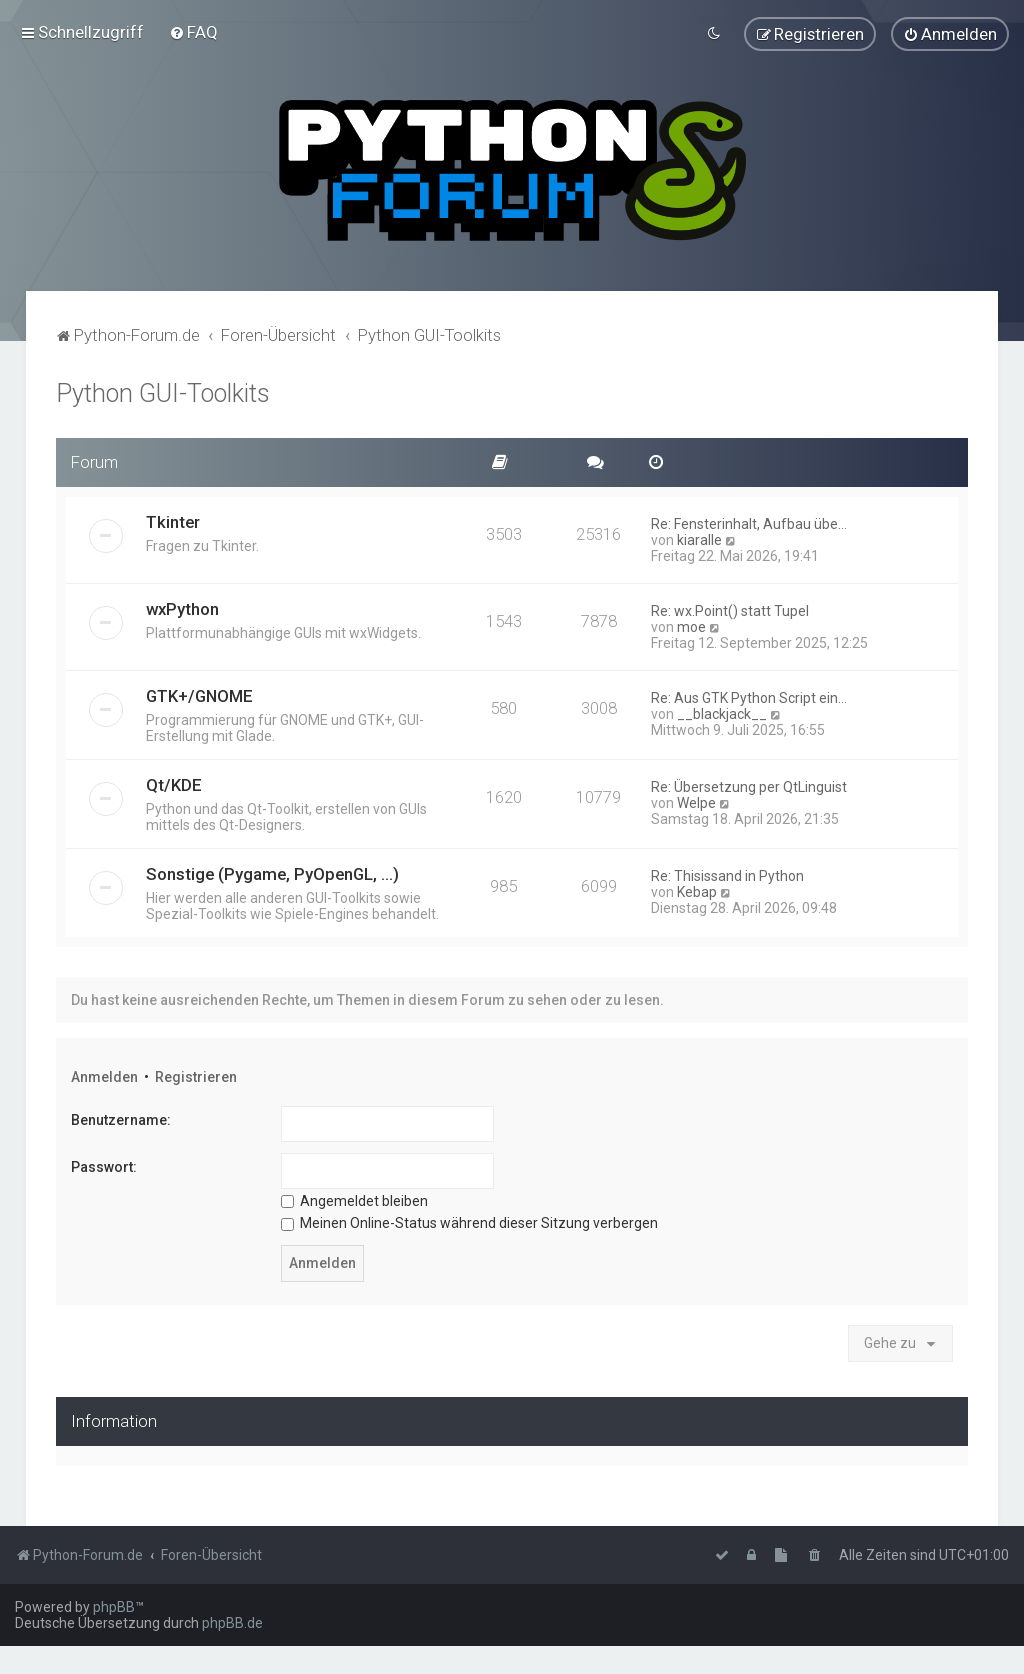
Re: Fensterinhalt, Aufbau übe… (749, 520)
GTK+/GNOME (199, 692)
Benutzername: (121, 1117)
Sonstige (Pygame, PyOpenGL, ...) (272, 870)
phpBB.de (232, 1623)
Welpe (696, 799)
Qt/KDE (174, 781)
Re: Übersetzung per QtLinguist (749, 783)
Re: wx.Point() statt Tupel (730, 607)
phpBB (114, 1607)
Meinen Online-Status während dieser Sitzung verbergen (469, 1220)
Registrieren (196, 1073)
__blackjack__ (722, 710)
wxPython (182, 605)
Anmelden (104, 1073)
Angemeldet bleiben (354, 1197)
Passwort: (104, 1164)
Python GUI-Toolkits (163, 390)
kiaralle (699, 536)
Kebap (697, 888)
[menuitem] (193, 31)
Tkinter (173, 518)
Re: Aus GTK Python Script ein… (749, 694)
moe (691, 623)
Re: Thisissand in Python (727, 872)
